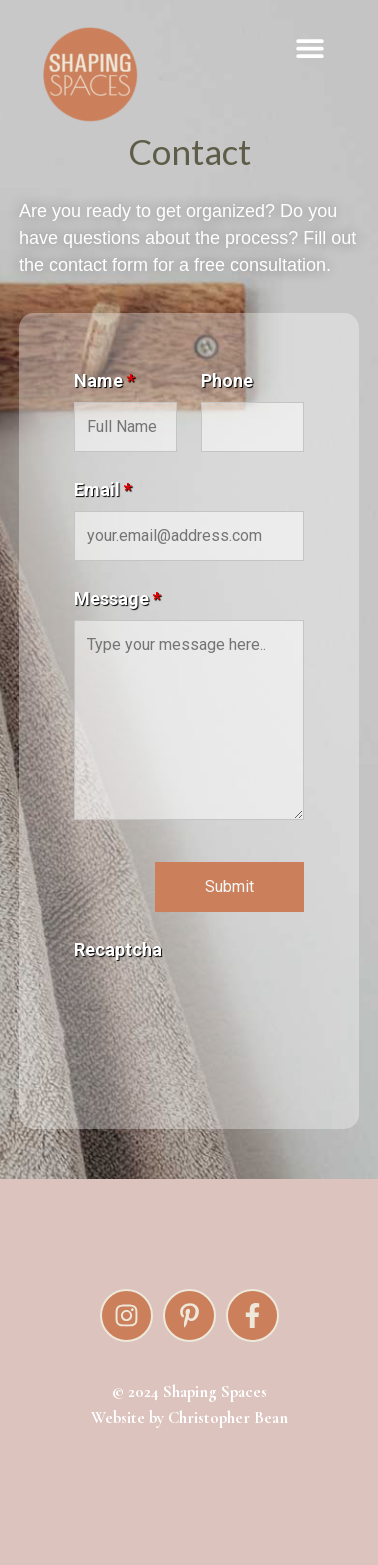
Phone (227, 381)
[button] (310, 47)
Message (117, 599)
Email (103, 490)
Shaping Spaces (215, 1391)
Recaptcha (118, 950)
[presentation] (226, 1010)
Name (104, 381)
